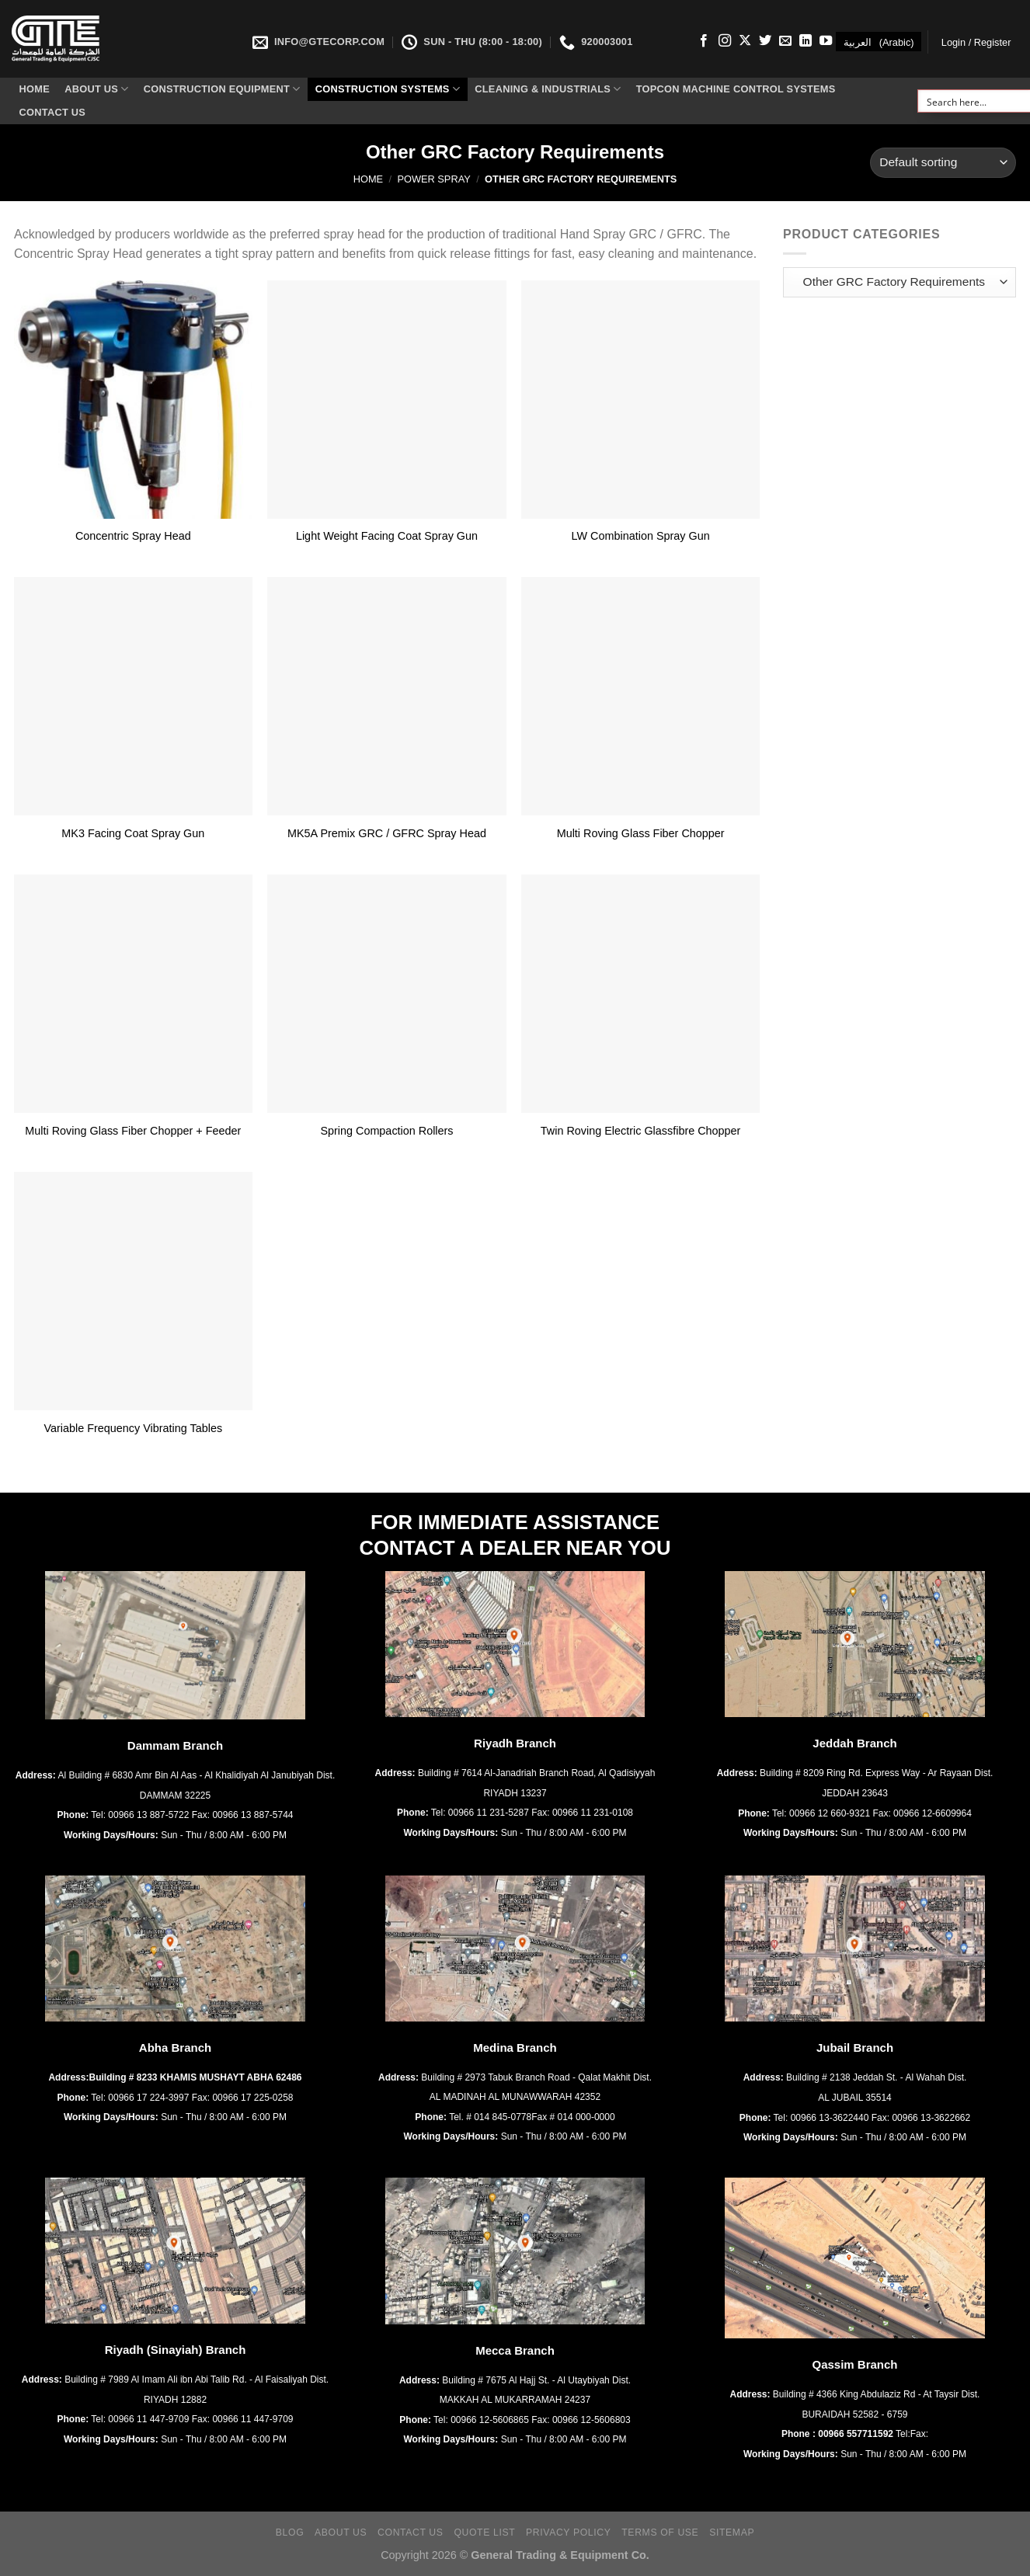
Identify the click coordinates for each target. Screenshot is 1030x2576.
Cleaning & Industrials (548, 89)
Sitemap (731, 2532)
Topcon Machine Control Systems (736, 89)
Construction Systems (387, 89)
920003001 (595, 42)
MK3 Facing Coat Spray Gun (132, 833)
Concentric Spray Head (133, 536)
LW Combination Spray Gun (641, 536)
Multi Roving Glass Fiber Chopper (641, 833)
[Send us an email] (785, 41)
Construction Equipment (222, 89)
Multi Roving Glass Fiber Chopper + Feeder (133, 1131)
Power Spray (433, 179)
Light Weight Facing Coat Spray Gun (387, 536)
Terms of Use (659, 2532)
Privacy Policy (568, 2532)
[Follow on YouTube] (825, 41)
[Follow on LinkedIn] (805, 41)
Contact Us (52, 112)
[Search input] (974, 101)
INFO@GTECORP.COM (318, 42)
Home (34, 89)
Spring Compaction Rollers (386, 1131)
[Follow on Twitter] (765, 41)
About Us (96, 89)
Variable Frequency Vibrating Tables (133, 1428)
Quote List (484, 2532)
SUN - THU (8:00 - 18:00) (472, 42)
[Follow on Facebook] (704, 41)
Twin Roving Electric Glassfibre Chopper (641, 1131)
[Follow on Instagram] (725, 41)
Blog (290, 2532)
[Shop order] (943, 163)
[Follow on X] (745, 41)
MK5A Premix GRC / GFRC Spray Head (386, 833)
